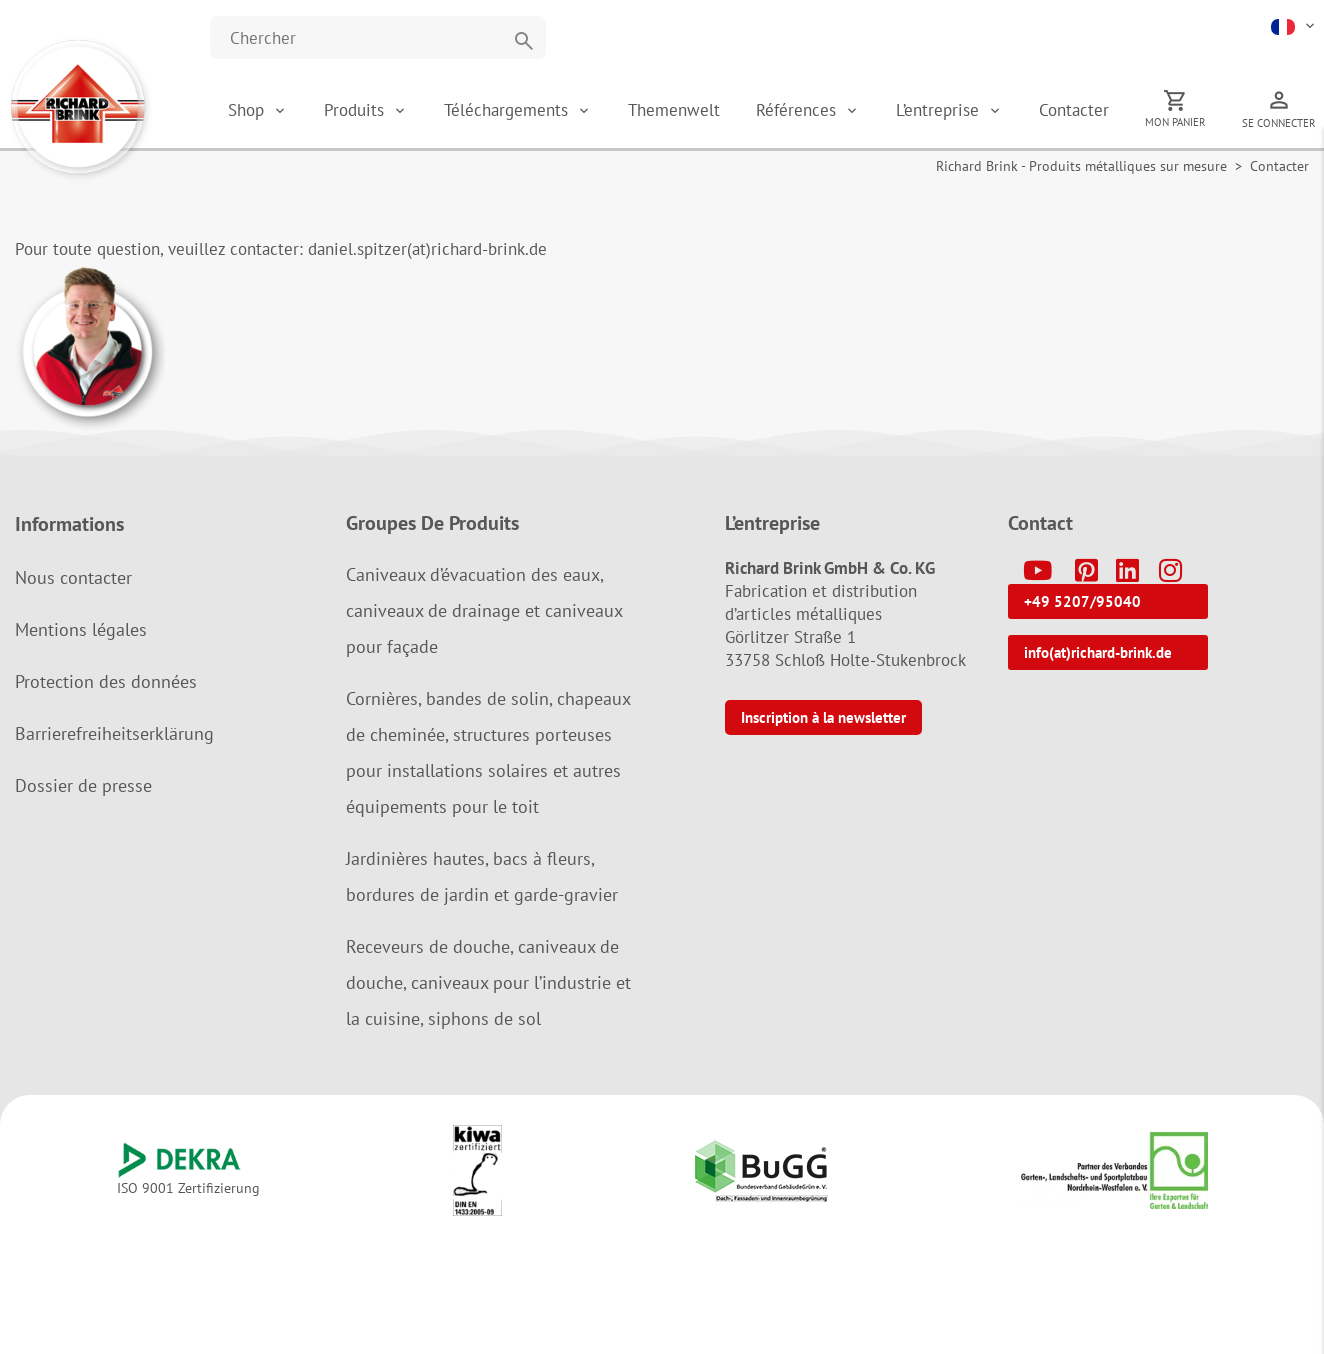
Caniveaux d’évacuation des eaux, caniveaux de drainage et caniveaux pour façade (484, 610)
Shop (246, 110)
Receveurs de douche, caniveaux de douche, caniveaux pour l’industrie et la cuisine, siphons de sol (488, 982)
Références (798, 110)
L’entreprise (940, 110)
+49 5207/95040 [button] (1082, 601)
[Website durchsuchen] (378, 37)
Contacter (1074, 110)
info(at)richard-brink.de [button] (1098, 652)
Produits (356, 110)
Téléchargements (508, 110)
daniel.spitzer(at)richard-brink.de (427, 249)
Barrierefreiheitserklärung (114, 733)
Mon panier (1175, 122)
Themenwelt (674, 110)
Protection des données (106, 681)
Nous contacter (73, 577)
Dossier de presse (83, 785)
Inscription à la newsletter (823, 717)
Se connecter (1279, 123)
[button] (1294, 25)
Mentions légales (81, 629)
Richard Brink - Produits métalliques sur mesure (1081, 166)
